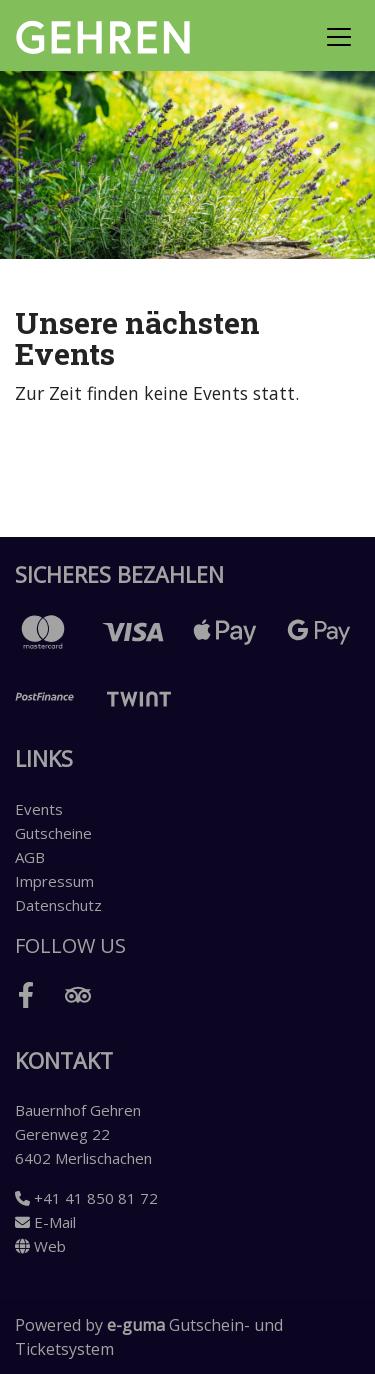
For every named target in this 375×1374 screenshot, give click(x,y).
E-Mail (45, 1222)
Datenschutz (58, 905)
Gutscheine (53, 833)
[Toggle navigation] (339, 36)
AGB (30, 857)
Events (39, 809)
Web (40, 1246)
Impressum (54, 881)
